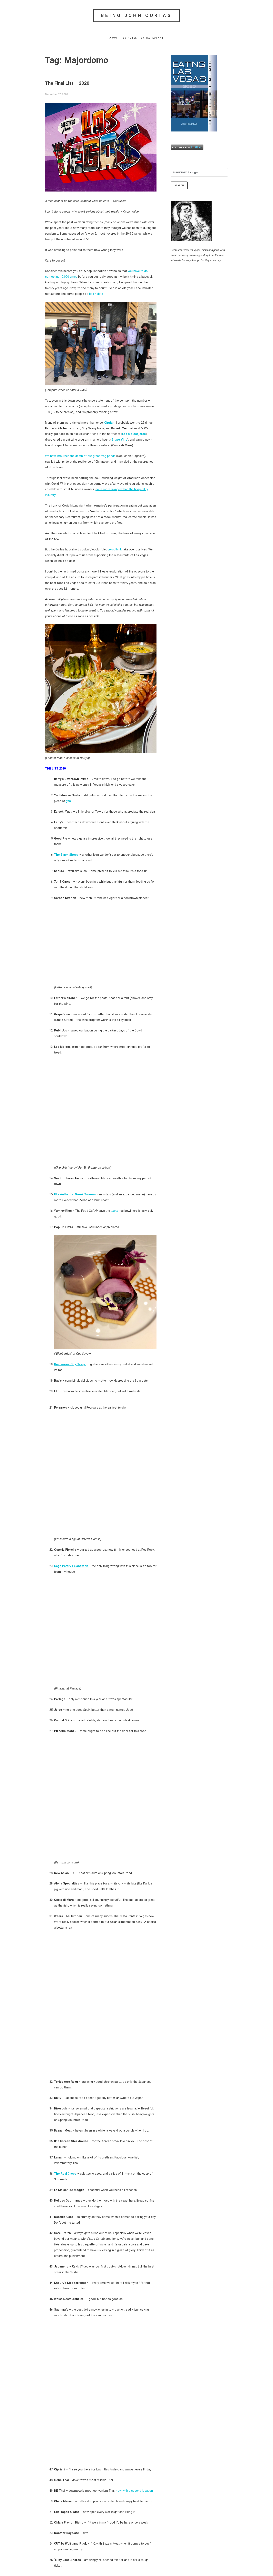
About (114, 38)
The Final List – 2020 (67, 83)
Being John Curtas (136, 15)
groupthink (115, 549)
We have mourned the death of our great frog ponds (80, 456)
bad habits (96, 294)
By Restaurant (152, 38)
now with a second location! (134, 2490)
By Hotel (130, 38)
